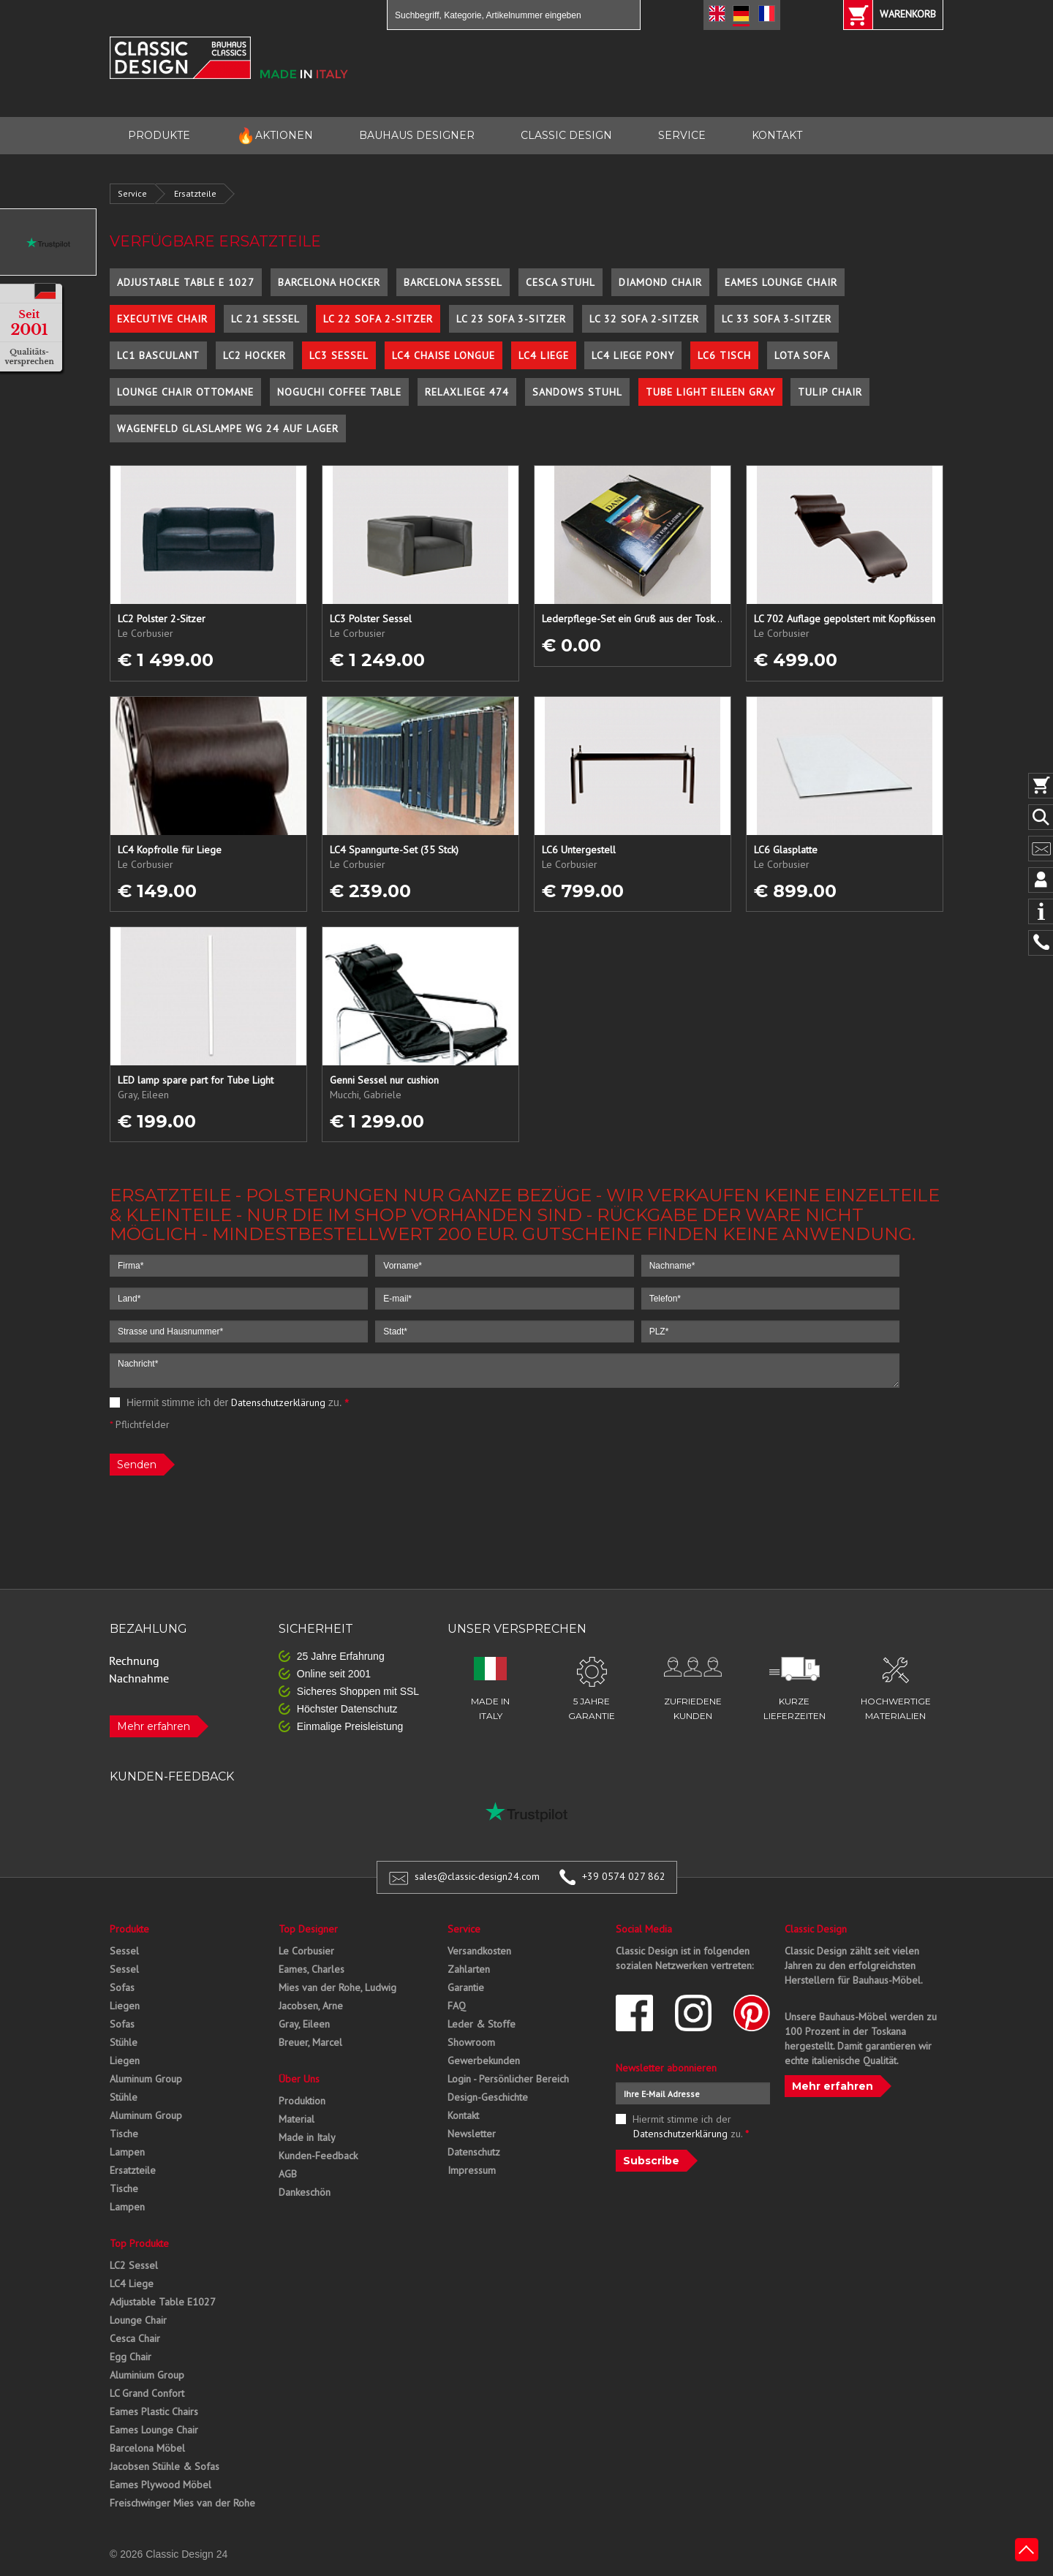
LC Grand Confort (147, 2393)
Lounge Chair (138, 2320)
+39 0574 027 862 (623, 1876)
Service (132, 193)
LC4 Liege (543, 355)
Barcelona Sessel (453, 282)
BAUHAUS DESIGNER (417, 135)
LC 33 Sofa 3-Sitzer (776, 318)
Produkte (129, 1928)
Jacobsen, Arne (311, 2005)
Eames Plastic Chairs (154, 2411)
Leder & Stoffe (482, 2024)
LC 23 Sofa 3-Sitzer (511, 318)
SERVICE (682, 135)
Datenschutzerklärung (278, 1402)
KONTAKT (777, 135)
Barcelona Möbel (147, 2448)
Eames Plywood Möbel (160, 2484)
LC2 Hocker (254, 355)
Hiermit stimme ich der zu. (229, 1402)
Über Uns (299, 2078)
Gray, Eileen (304, 2024)
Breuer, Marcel (310, 2042)
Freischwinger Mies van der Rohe (182, 2502)
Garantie (466, 1987)
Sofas (122, 1987)
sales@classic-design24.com (477, 1876)
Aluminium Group (147, 2375)
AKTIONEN (274, 135)
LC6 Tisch (724, 355)
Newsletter (472, 2133)
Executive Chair (162, 318)
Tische (124, 2133)
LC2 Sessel (134, 2265)
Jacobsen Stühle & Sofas (164, 2466)
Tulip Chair (830, 392)
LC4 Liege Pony (633, 355)
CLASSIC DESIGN (566, 135)
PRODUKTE (159, 135)
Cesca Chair (135, 2338)
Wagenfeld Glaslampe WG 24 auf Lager (228, 428)
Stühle (123, 2042)
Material (296, 2119)
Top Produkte (139, 2243)
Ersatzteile (195, 193)
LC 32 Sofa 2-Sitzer (644, 318)
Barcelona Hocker (329, 282)
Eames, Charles (311, 1969)
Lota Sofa (802, 355)
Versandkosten (479, 1950)
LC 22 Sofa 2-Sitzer (378, 318)
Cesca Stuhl (560, 282)
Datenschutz (474, 2151)
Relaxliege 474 (467, 392)
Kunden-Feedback (318, 2155)
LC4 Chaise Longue (443, 355)
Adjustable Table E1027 (163, 2301)
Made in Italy (307, 2137)
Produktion (302, 2100)
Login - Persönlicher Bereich (508, 2078)
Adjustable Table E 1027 (185, 282)
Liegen (125, 2005)
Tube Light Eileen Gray (710, 392)
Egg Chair (130, 2356)
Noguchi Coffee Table (339, 392)
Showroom (471, 2042)
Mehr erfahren (153, 1726)
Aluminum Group (146, 2078)
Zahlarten (469, 1969)
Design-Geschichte (488, 2097)
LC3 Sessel (339, 355)
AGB (288, 2173)
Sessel (124, 1950)
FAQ (457, 2005)
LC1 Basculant (158, 355)
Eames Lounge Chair (781, 282)
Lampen (127, 2151)
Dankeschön (305, 2192)
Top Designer (308, 1928)
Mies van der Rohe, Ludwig (337, 1987)
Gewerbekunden (484, 2060)
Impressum (472, 2170)
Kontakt (463, 2115)
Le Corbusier (306, 1950)
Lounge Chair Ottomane (185, 392)
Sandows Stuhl (577, 392)
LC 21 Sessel (265, 318)
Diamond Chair (660, 282)
